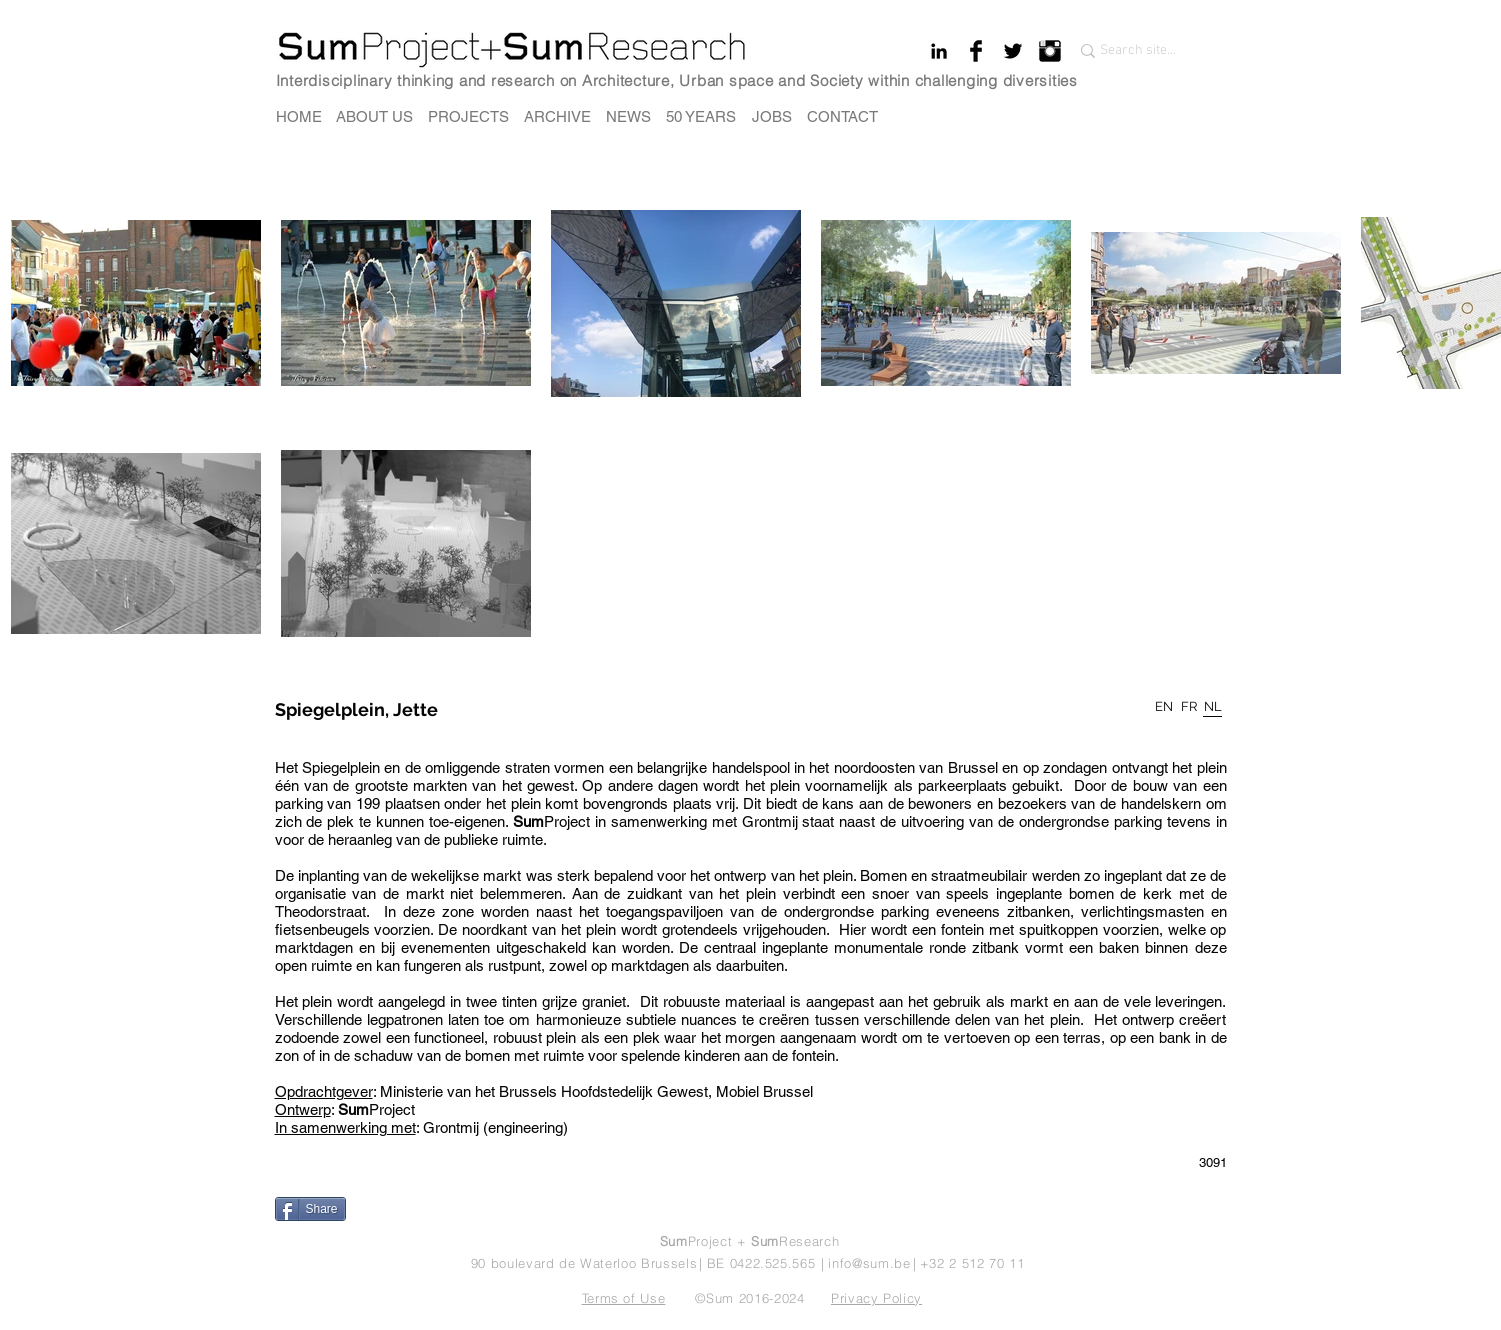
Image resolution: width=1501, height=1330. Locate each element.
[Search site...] (1140, 51)
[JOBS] (772, 116)
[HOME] (299, 116)
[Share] (310, 1209)
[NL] (1213, 707)
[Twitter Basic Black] (1013, 51)
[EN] (1164, 707)
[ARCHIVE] (557, 116)
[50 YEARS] (701, 116)
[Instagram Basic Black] (1050, 51)
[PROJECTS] (468, 116)
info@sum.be (869, 1263)
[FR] (1189, 707)
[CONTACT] (842, 116)
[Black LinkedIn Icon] (939, 51)
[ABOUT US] (374, 116)
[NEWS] (628, 116)
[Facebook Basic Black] (976, 51)
